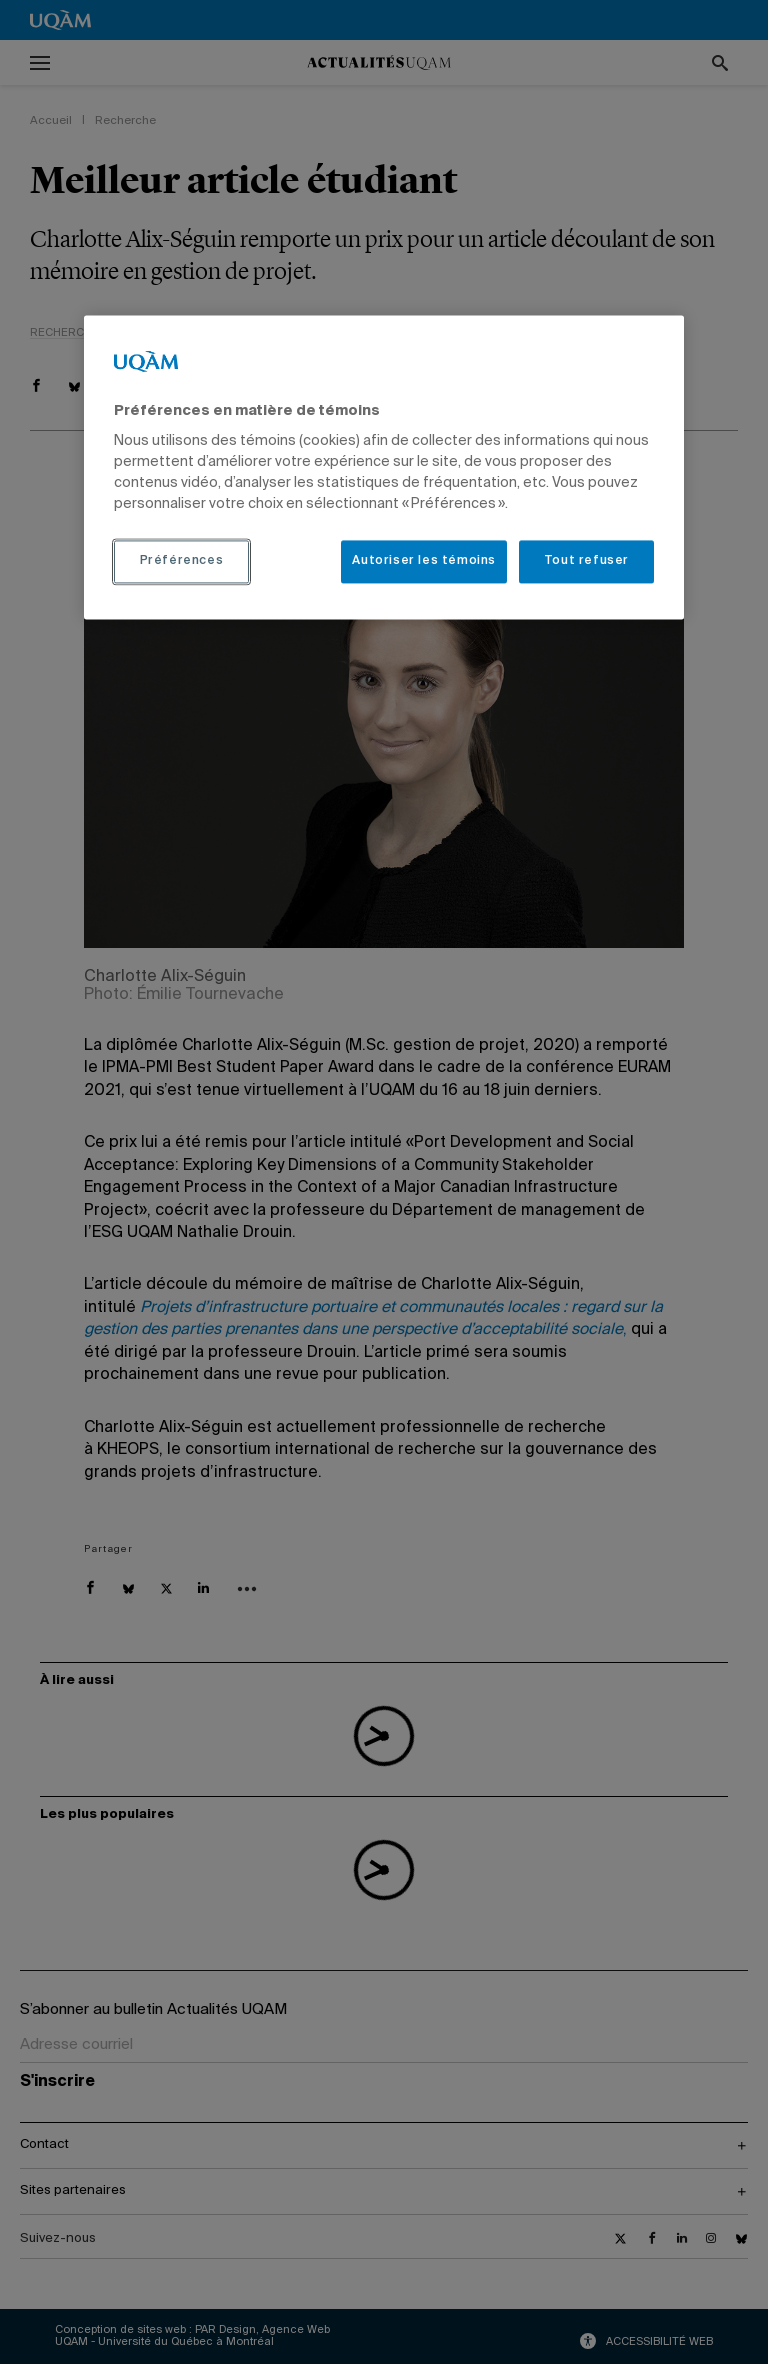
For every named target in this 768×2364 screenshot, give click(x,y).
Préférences (182, 562)
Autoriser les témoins (424, 562)
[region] (384, 467)
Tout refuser (586, 562)
